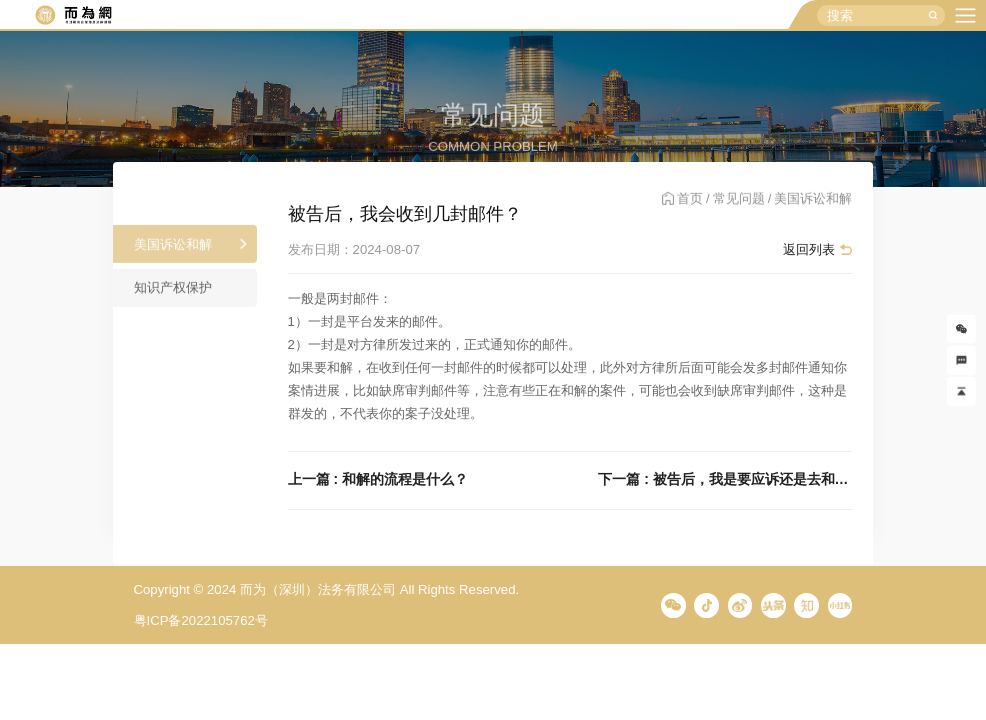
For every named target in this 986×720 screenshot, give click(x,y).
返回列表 (809, 249)
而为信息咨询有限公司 (73, 15)
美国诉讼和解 (173, 249)
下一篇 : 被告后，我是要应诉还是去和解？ (725, 479)
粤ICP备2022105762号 (201, 620)
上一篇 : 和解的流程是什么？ (378, 479)
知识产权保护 (173, 293)
